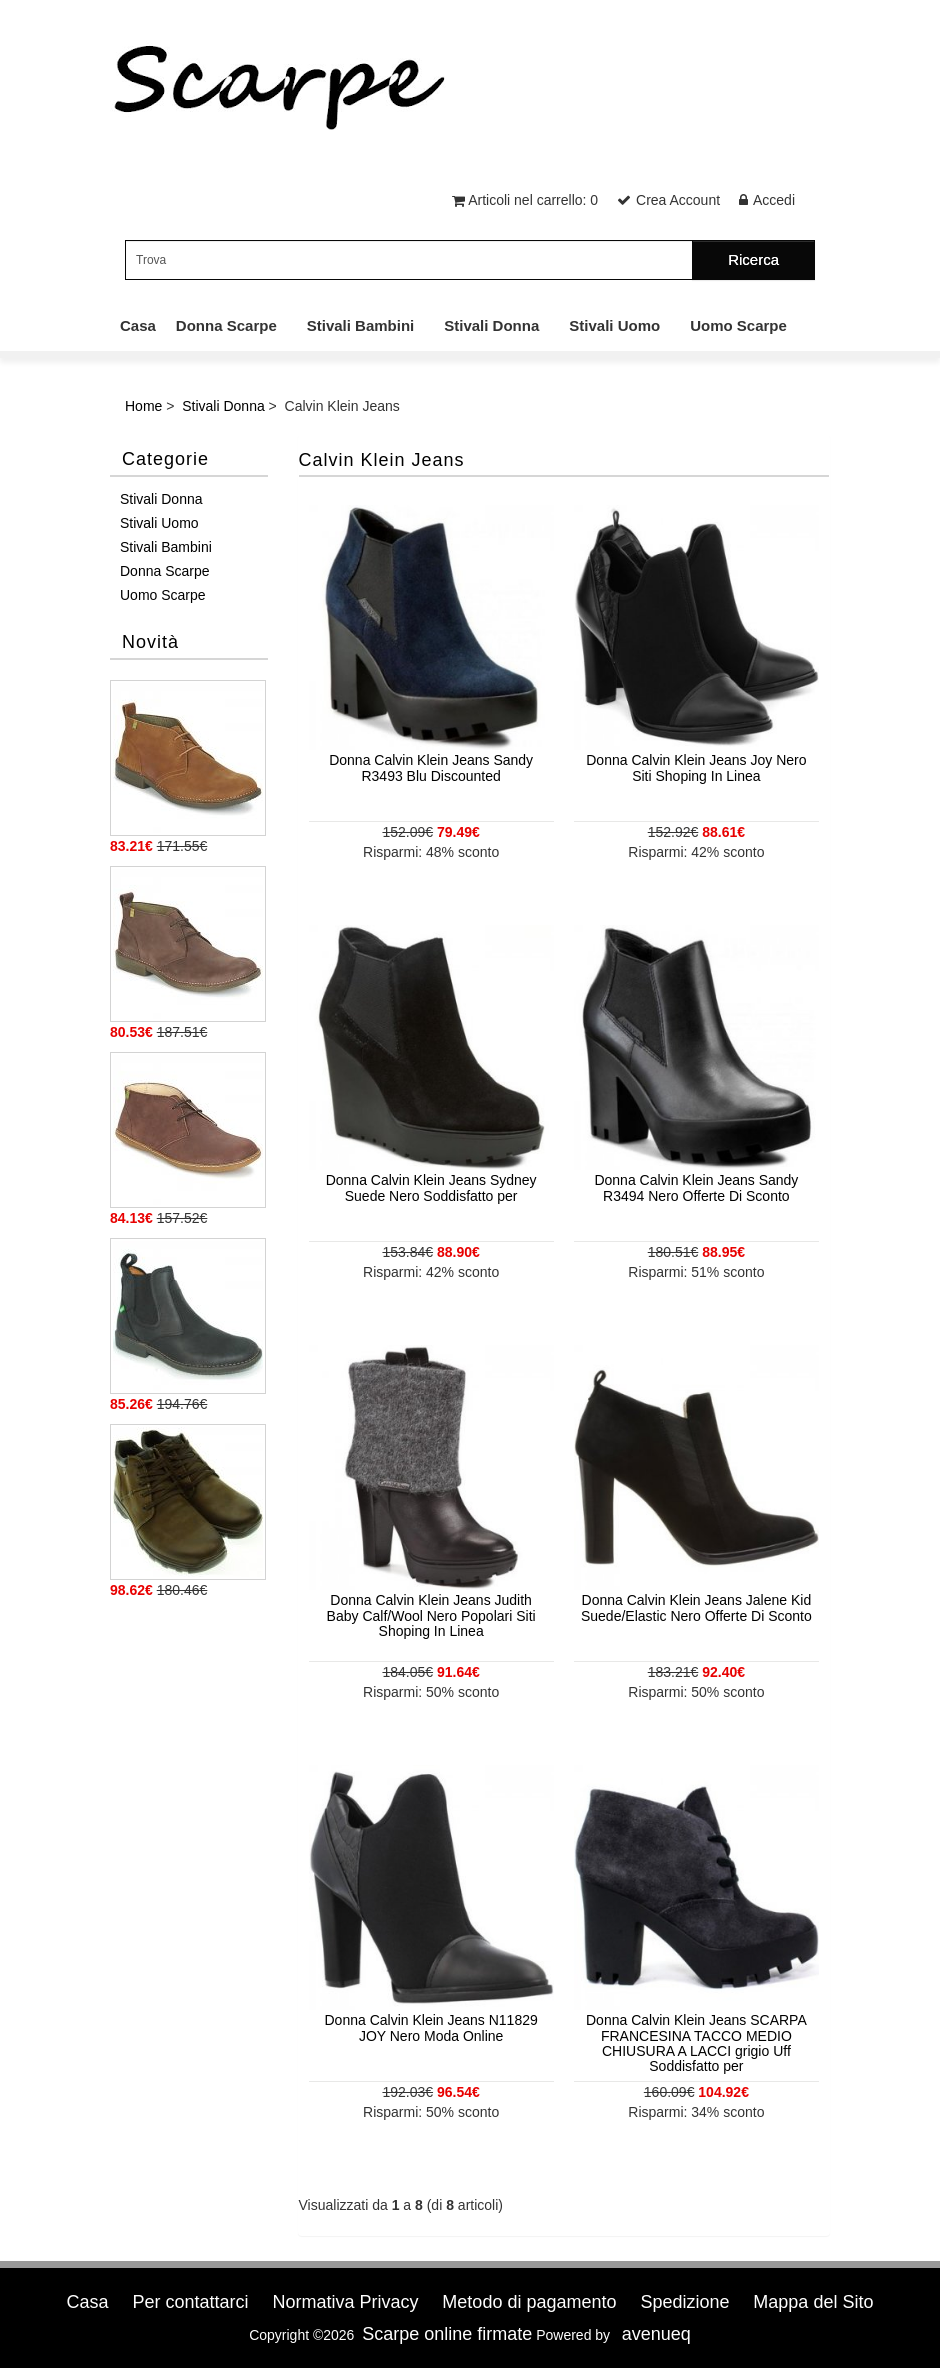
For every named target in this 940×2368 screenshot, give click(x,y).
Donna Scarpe (226, 325)
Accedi (774, 200)
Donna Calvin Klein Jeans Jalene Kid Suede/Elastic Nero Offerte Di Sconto (696, 1607)
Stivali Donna (491, 325)
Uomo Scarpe (738, 325)
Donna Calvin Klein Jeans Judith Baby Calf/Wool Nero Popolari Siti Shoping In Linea (431, 1615)
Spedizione (684, 2302)
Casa (138, 325)
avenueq (656, 2334)
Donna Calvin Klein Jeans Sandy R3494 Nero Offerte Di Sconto (696, 1187)
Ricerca (753, 259)
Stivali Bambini (361, 325)
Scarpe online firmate (447, 2334)
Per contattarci (190, 2302)
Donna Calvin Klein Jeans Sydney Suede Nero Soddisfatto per (431, 1187)
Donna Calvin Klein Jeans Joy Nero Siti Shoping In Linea (696, 767)
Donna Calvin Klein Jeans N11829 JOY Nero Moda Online (431, 2027)
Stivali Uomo (614, 325)
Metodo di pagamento (529, 2302)
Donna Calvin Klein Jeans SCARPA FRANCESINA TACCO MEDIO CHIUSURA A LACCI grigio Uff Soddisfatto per (696, 2043)
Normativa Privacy (345, 2302)
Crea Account (678, 200)
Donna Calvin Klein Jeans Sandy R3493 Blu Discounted (431, 767)
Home (143, 406)
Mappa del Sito (813, 2302)
